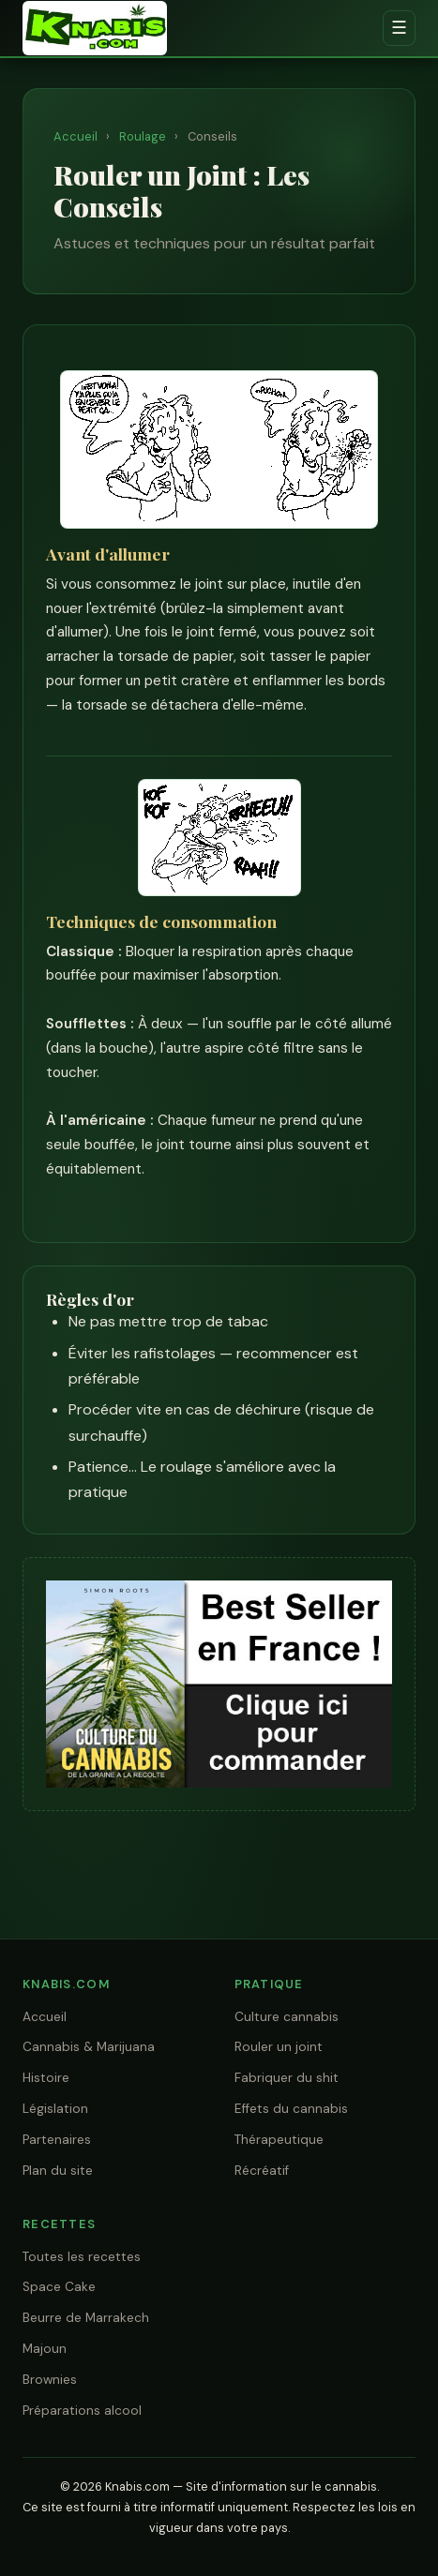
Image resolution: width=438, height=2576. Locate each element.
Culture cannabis (286, 2017)
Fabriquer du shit (286, 2078)
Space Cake (59, 2287)
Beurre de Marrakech (86, 2318)
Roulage (142, 136)
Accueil (75, 136)
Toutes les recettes (82, 2257)
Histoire (46, 2078)
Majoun (45, 2349)
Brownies (50, 2380)
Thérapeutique (279, 2140)
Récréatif (261, 2171)
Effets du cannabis (291, 2109)
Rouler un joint (278, 2047)
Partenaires (57, 2140)
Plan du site (58, 2171)
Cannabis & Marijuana (89, 2047)
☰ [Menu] (399, 27)
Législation (55, 2109)
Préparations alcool (82, 2411)
